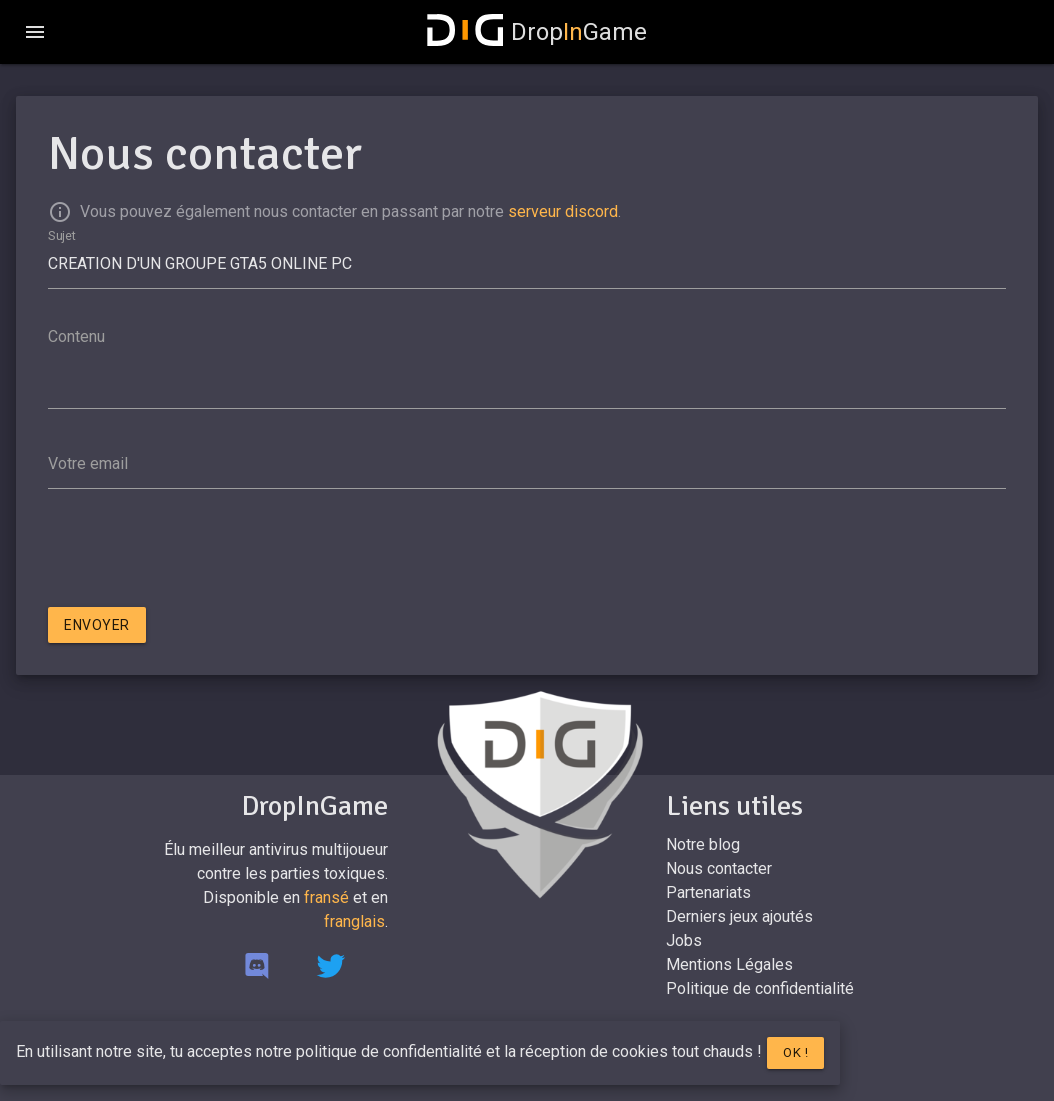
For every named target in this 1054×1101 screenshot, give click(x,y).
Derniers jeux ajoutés (739, 916)
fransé (326, 897)
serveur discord (563, 211)
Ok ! (795, 1052)
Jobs (684, 940)
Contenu (76, 336)
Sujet (62, 235)
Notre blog (703, 844)
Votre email (88, 463)
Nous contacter (719, 868)
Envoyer (97, 625)
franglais (354, 921)
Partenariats (708, 892)
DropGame (537, 32)
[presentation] (200, 552)
